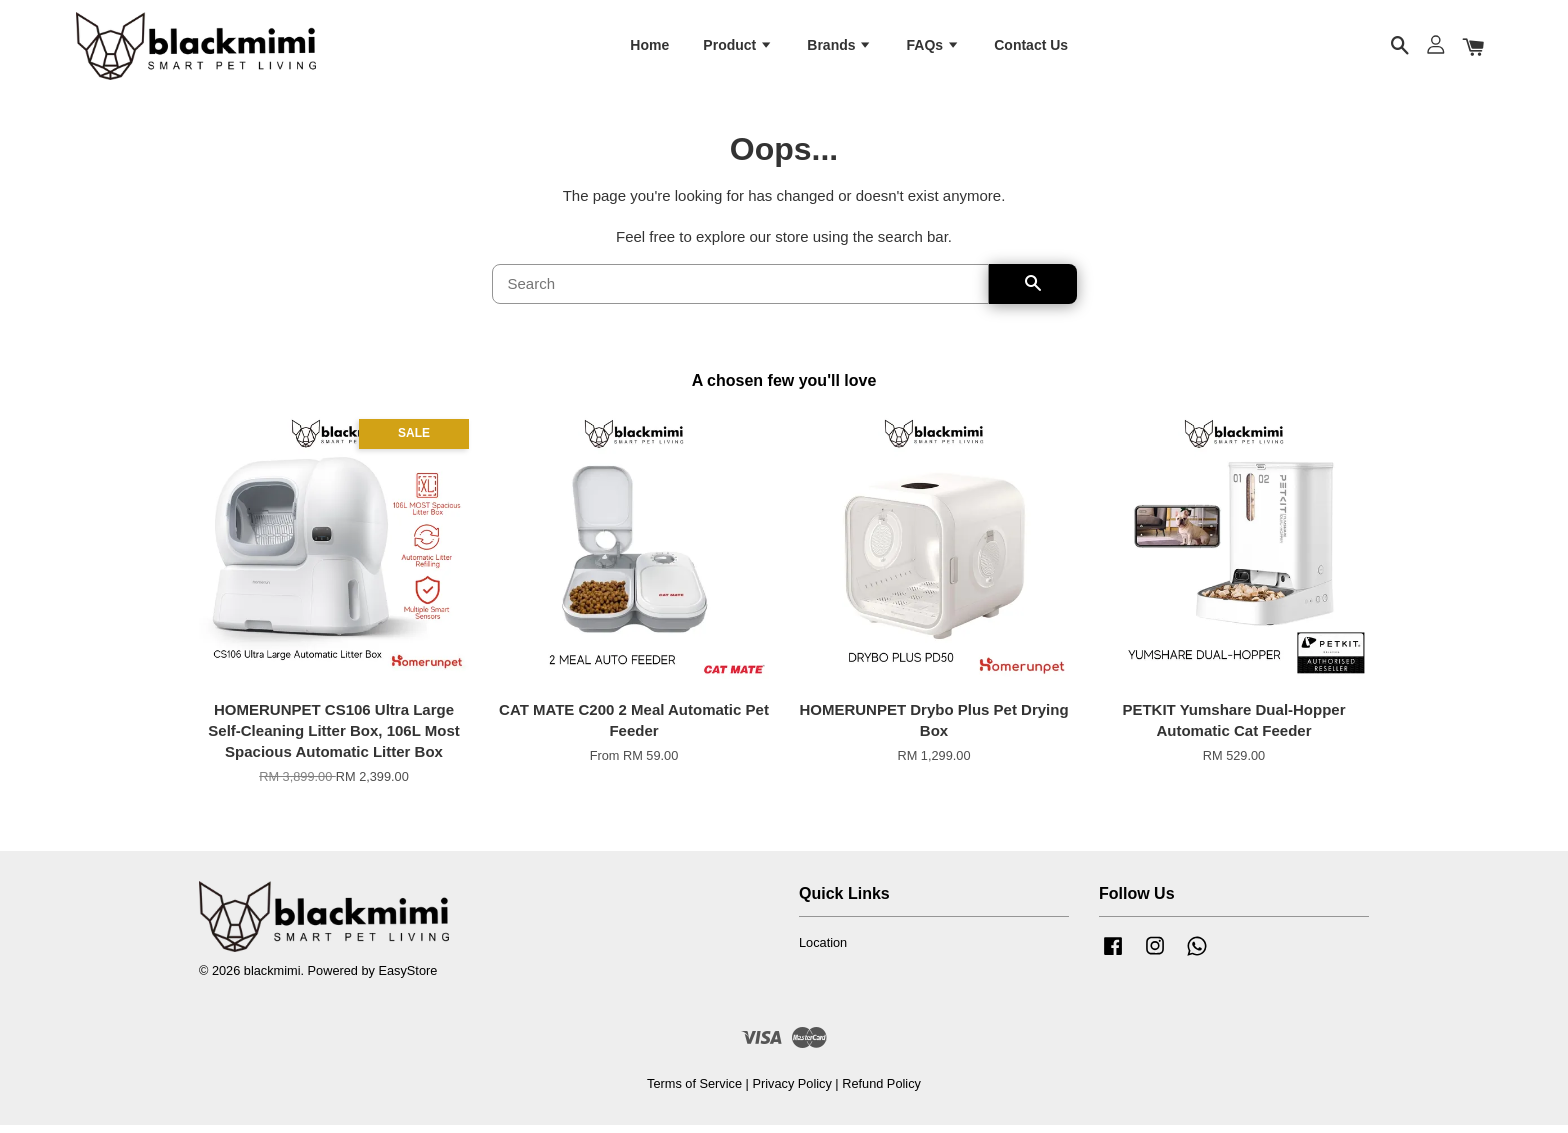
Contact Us (1031, 48)
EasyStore (407, 979)
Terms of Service (694, 1092)
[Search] (740, 293)
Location (823, 951)
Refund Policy (881, 1092)
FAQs (933, 48)
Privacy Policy (791, 1092)
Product (738, 48)
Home (649, 48)
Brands (839, 48)
